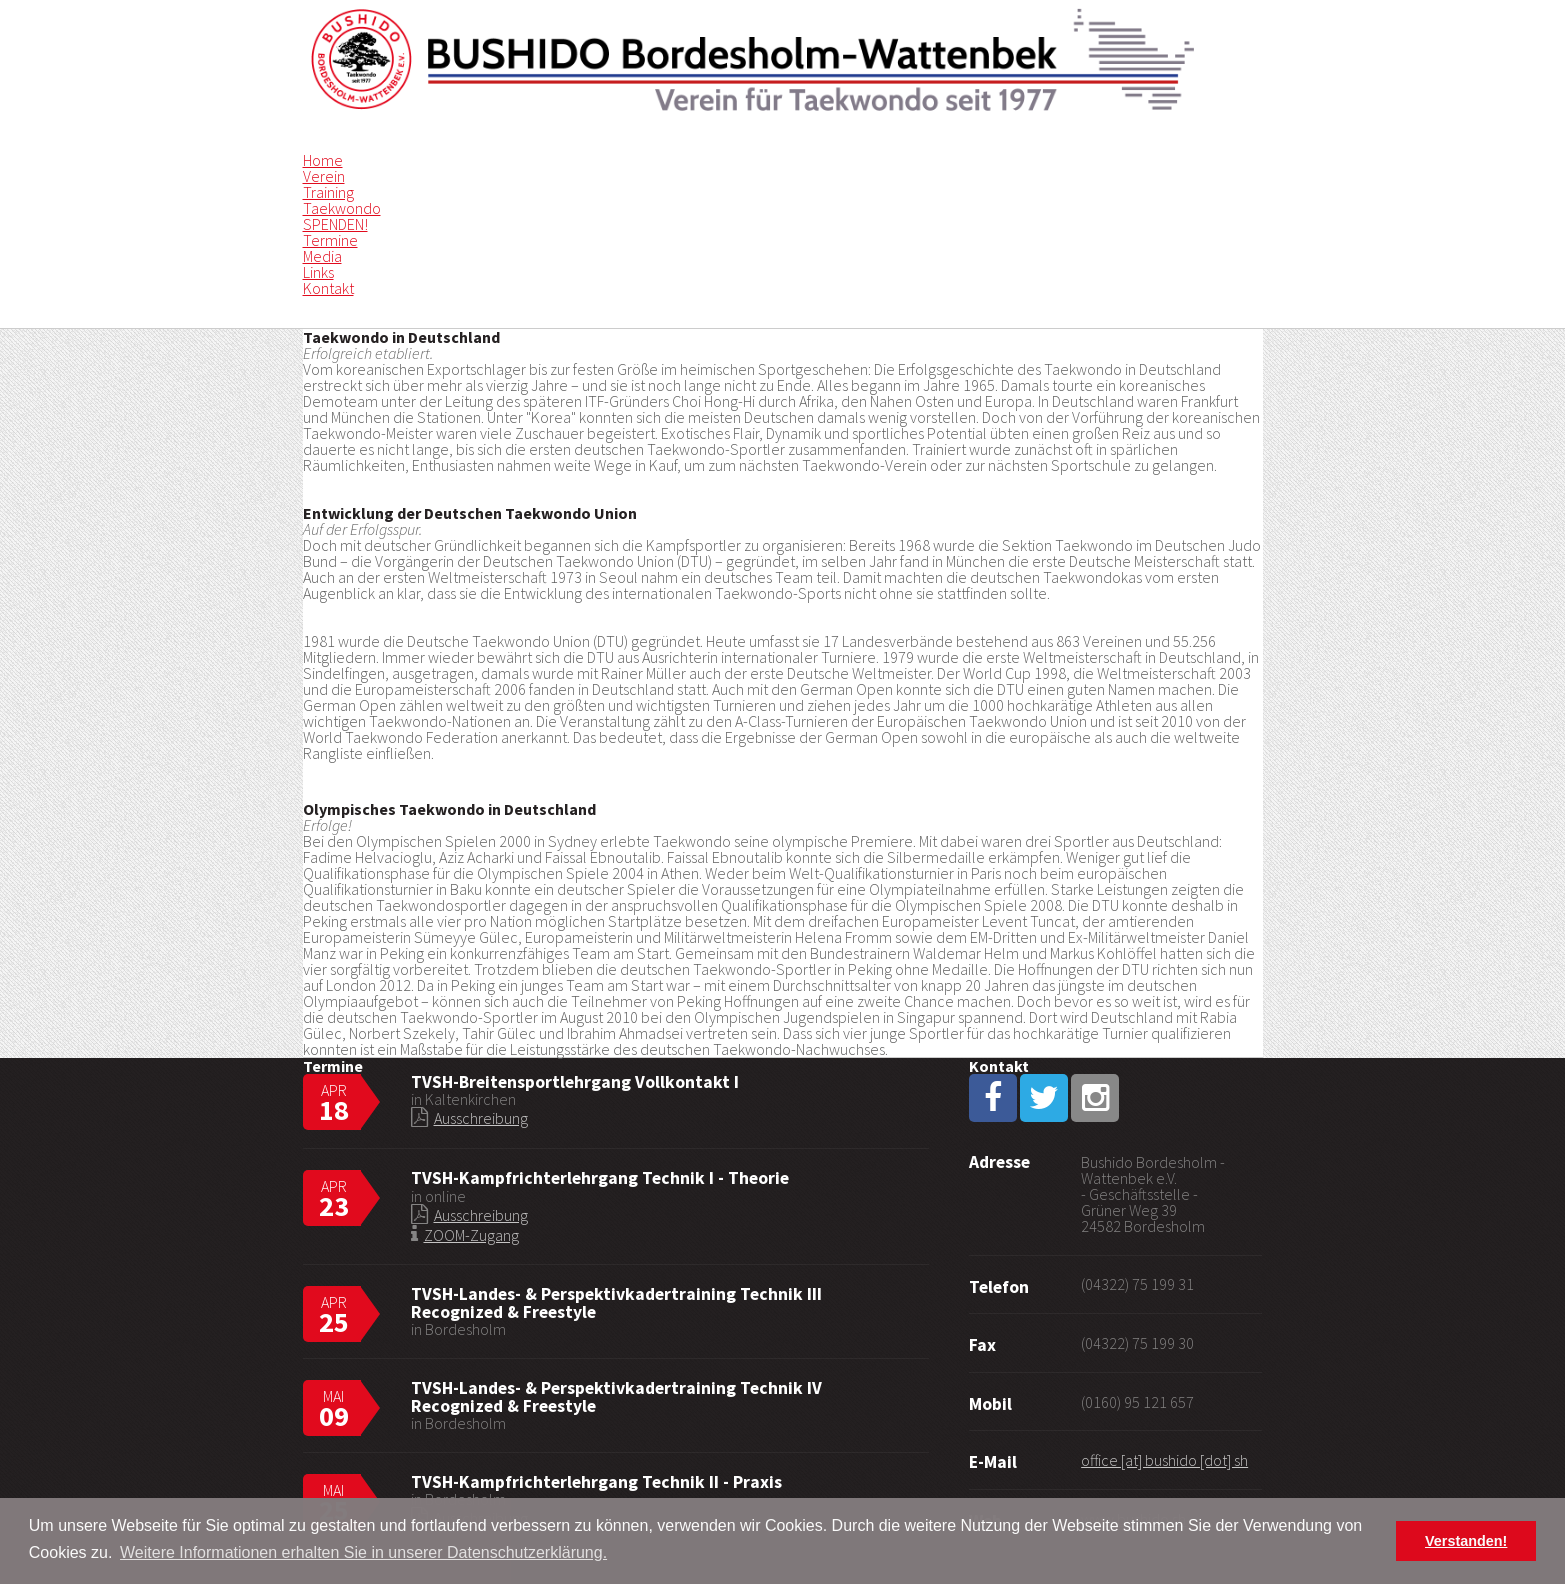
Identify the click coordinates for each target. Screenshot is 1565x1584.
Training (328, 192)
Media (322, 256)
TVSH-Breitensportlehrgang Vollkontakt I (575, 1082)
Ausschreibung (481, 1118)
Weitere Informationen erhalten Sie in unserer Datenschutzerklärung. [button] (363, 1552)
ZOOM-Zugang (471, 1235)
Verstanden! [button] (1466, 1541)
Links (318, 272)
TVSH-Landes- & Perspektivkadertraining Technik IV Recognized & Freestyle (616, 1397)
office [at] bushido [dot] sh (1164, 1460)
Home (323, 160)
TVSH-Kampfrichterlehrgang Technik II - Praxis (596, 1482)
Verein (324, 176)
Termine (330, 240)
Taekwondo (342, 208)
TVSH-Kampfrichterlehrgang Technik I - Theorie (600, 1178)
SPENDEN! (335, 224)
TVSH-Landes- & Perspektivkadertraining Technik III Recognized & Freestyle (616, 1303)
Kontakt (328, 288)
